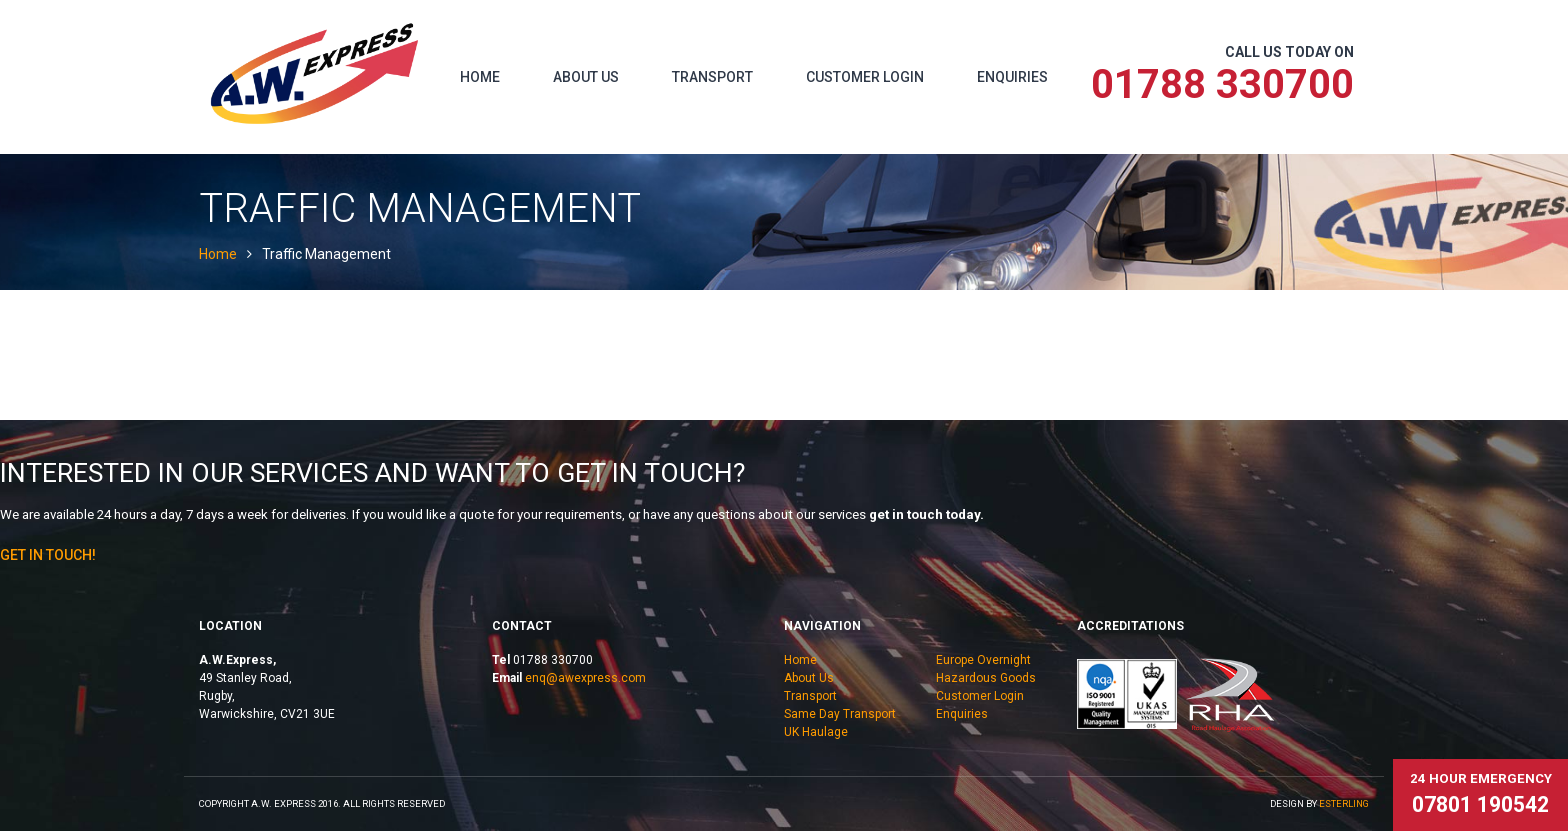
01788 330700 (1222, 84)
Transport (712, 77)
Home (480, 77)
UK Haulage (816, 732)
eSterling (1344, 803)
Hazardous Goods (986, 678)
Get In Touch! (48, 555)
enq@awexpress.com (585, 678)
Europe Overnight (983, 660)
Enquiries (1012, 77)
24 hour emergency (1481, 794)
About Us (586, 77)
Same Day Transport (840, 714)
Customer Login (865, 77)
